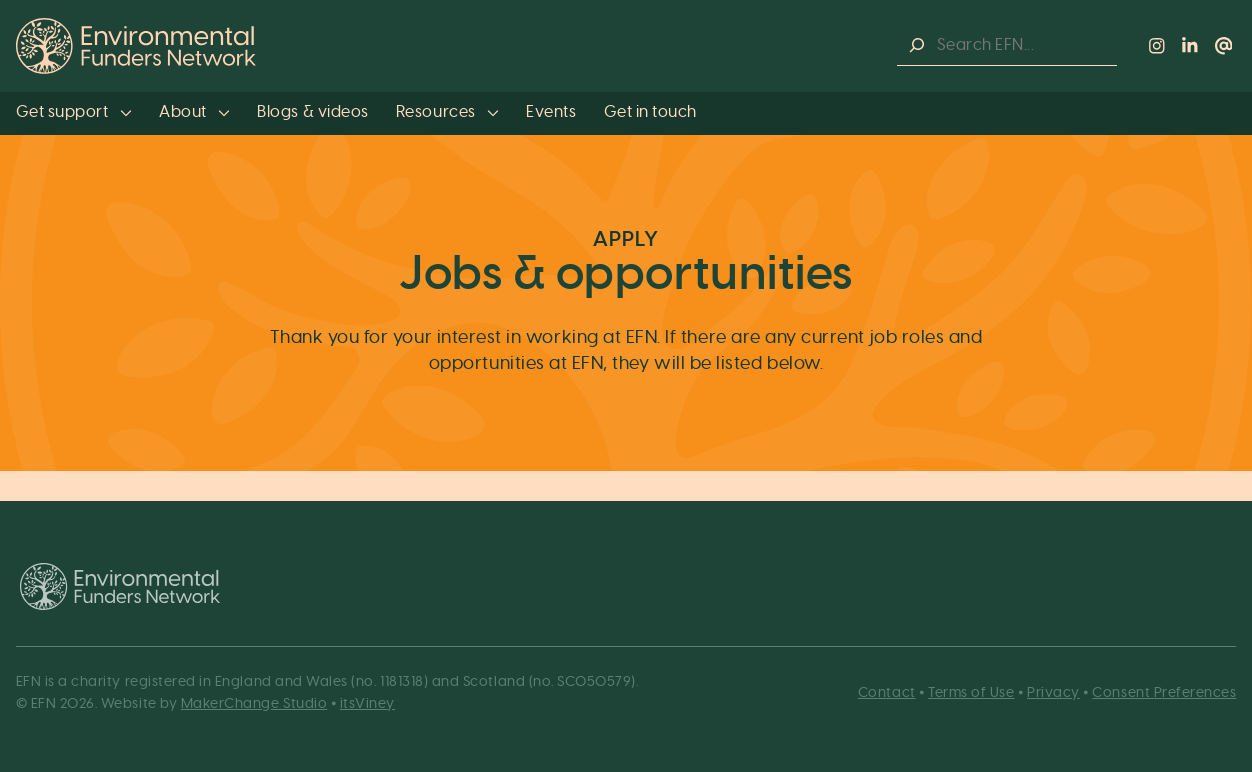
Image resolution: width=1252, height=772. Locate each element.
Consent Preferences (1164, 692)
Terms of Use (971, 692)
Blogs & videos (312, 112)
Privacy (1053, 692)
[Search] (917, 45)
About (194, 112)
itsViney (367, 703)
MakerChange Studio (254, 703)
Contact (887, 692)
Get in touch (650, 112)
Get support (74, 112)
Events (551, 112)
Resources (447, 112)
